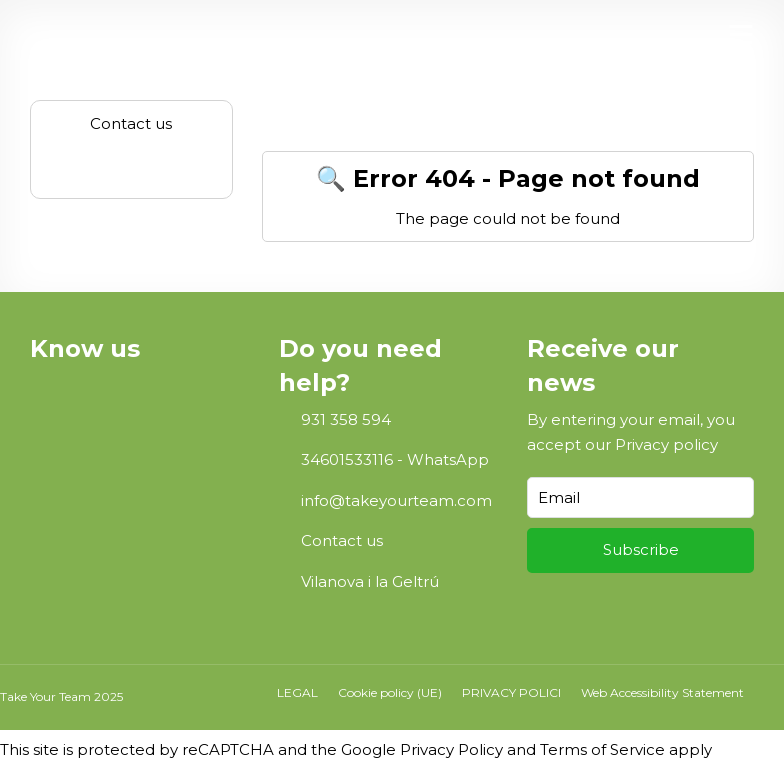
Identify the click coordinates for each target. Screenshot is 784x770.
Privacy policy (666, 444)
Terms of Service (602, 749)
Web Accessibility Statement (662, 692)
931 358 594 (346, 419)
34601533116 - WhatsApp (395, 459)
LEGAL (297, 692)
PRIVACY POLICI (511, 692)
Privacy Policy (451, 749)
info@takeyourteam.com (396, 500)
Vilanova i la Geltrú (370, 581)
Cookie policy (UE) (390, 692)
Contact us (342, 540)
